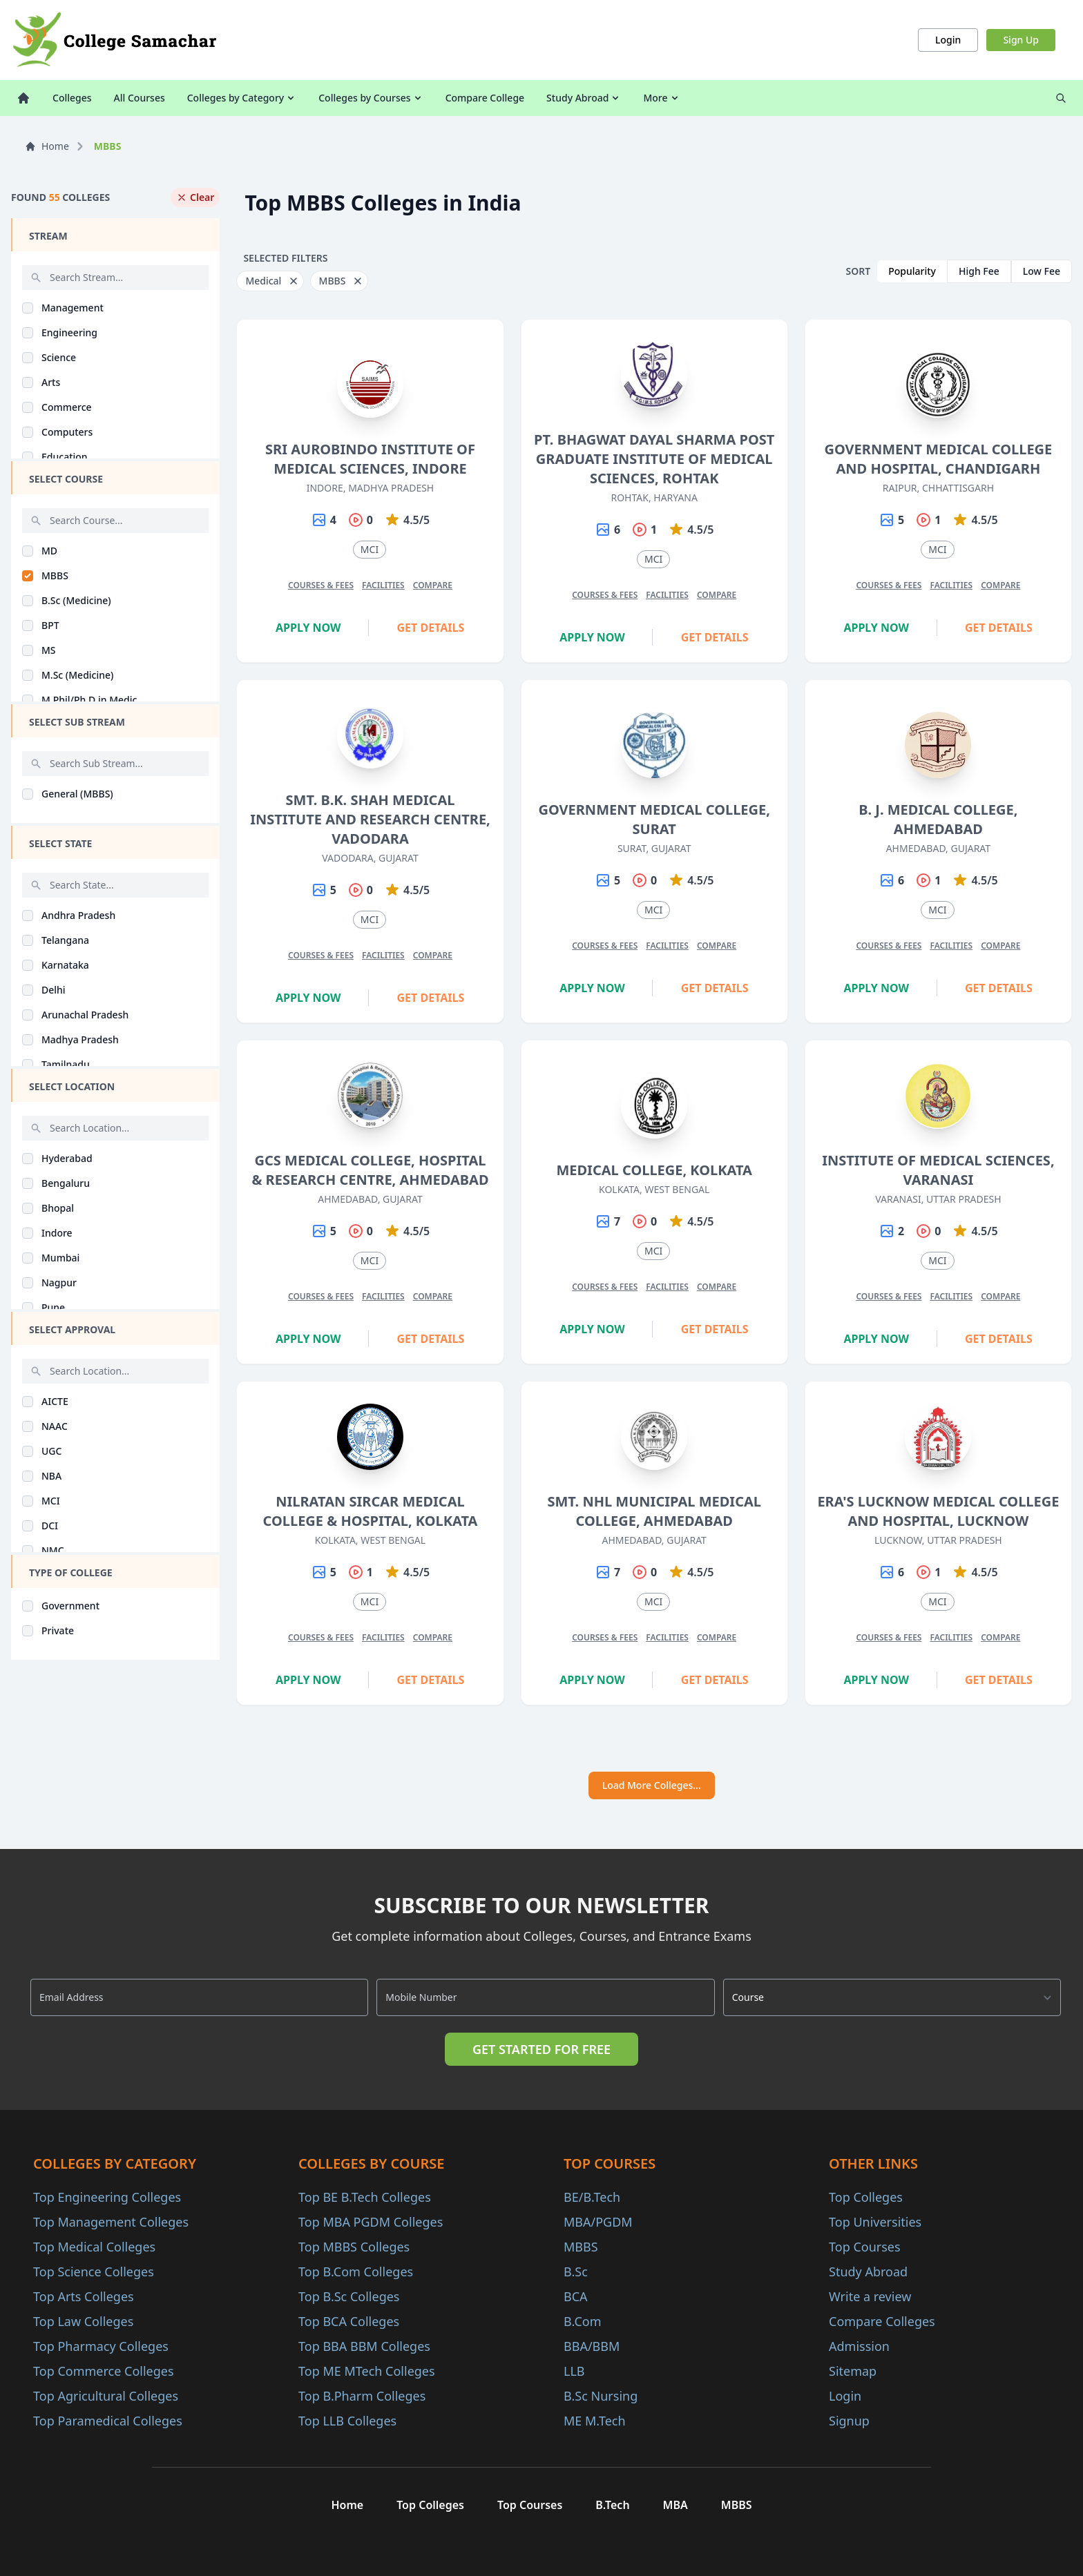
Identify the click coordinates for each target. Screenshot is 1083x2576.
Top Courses (865, 2246)
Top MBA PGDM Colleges (370, 2222)
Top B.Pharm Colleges (361, 2396)
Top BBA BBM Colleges (364, 2346)
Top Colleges (866, 2197)
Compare (432, 585)
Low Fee (1041, 271)
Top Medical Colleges (94, 2246)
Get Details (431, 627)
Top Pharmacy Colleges (101, 2346)
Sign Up (1021, 39)
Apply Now (308, 627)
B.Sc (576, 2271)
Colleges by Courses (370, 97)
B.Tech (612, 2504)
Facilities (383, 585)
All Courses (139, 97)
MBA (675, 2504)
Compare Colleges (882, 2321)
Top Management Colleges (111, 2222)
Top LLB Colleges (347, 2420)
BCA (576, 2296)
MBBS (581, 2246)
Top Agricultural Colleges (105, 2396)
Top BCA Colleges (348, 2321)
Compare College (484, 97)
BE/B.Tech (592, 2197)
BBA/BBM (592, 2346)
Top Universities (875, 2222)
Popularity (912, 271)
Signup (849, 2420)
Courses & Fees (321, 585)
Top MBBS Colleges (354, 2246)
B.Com (583, 2321)
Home (47, 146)
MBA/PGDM (598, 2222)
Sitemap (852, 2371)
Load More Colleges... (651, 1785)
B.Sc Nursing (601, 2396)
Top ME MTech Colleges (366, 2371)
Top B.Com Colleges (355, 2271)
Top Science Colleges (93, 2271)
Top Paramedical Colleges (107, 2420)
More (661, 97)
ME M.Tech (595, 2420)
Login (948, 39)
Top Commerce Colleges (103, 2371)
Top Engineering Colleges (107, 2197)
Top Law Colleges (83, 2321)
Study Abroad (583, 97)
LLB (574, 2371)
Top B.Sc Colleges (348, 2296)
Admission (859, 2346)
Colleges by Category (241, 97)
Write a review (870, 2296)
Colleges (72, 97)
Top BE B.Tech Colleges (364, 2197)
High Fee (979, 271)
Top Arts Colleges (83, 2296)
